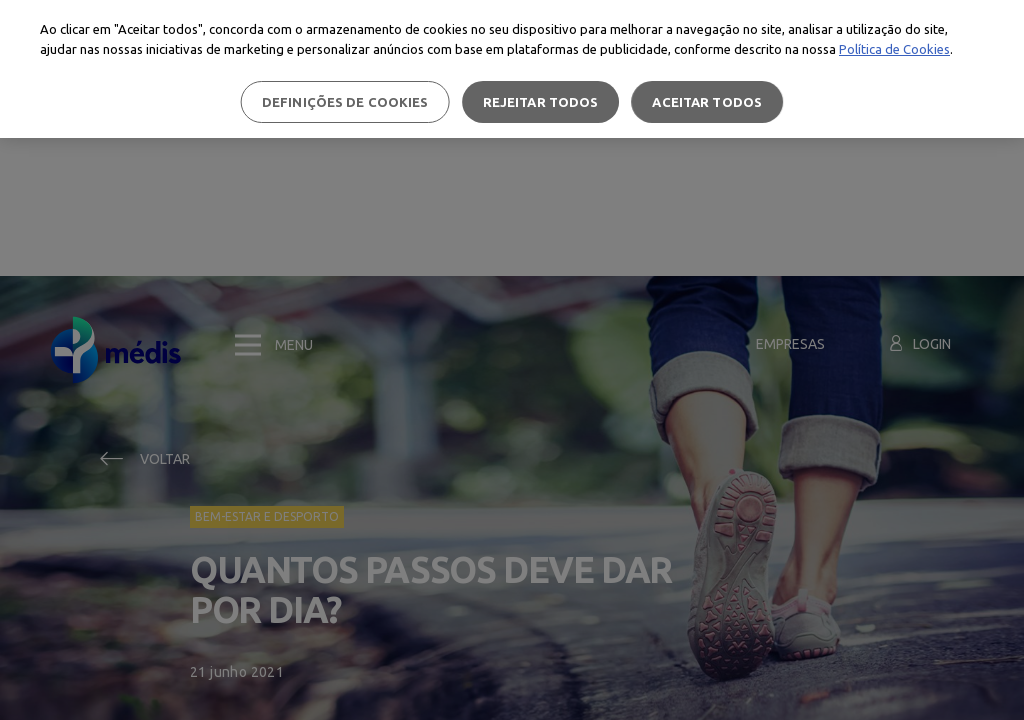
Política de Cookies (894, 49)
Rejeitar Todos (541, 102)
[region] (512, 69)
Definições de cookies (345, 102)
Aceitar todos (707, 102)
